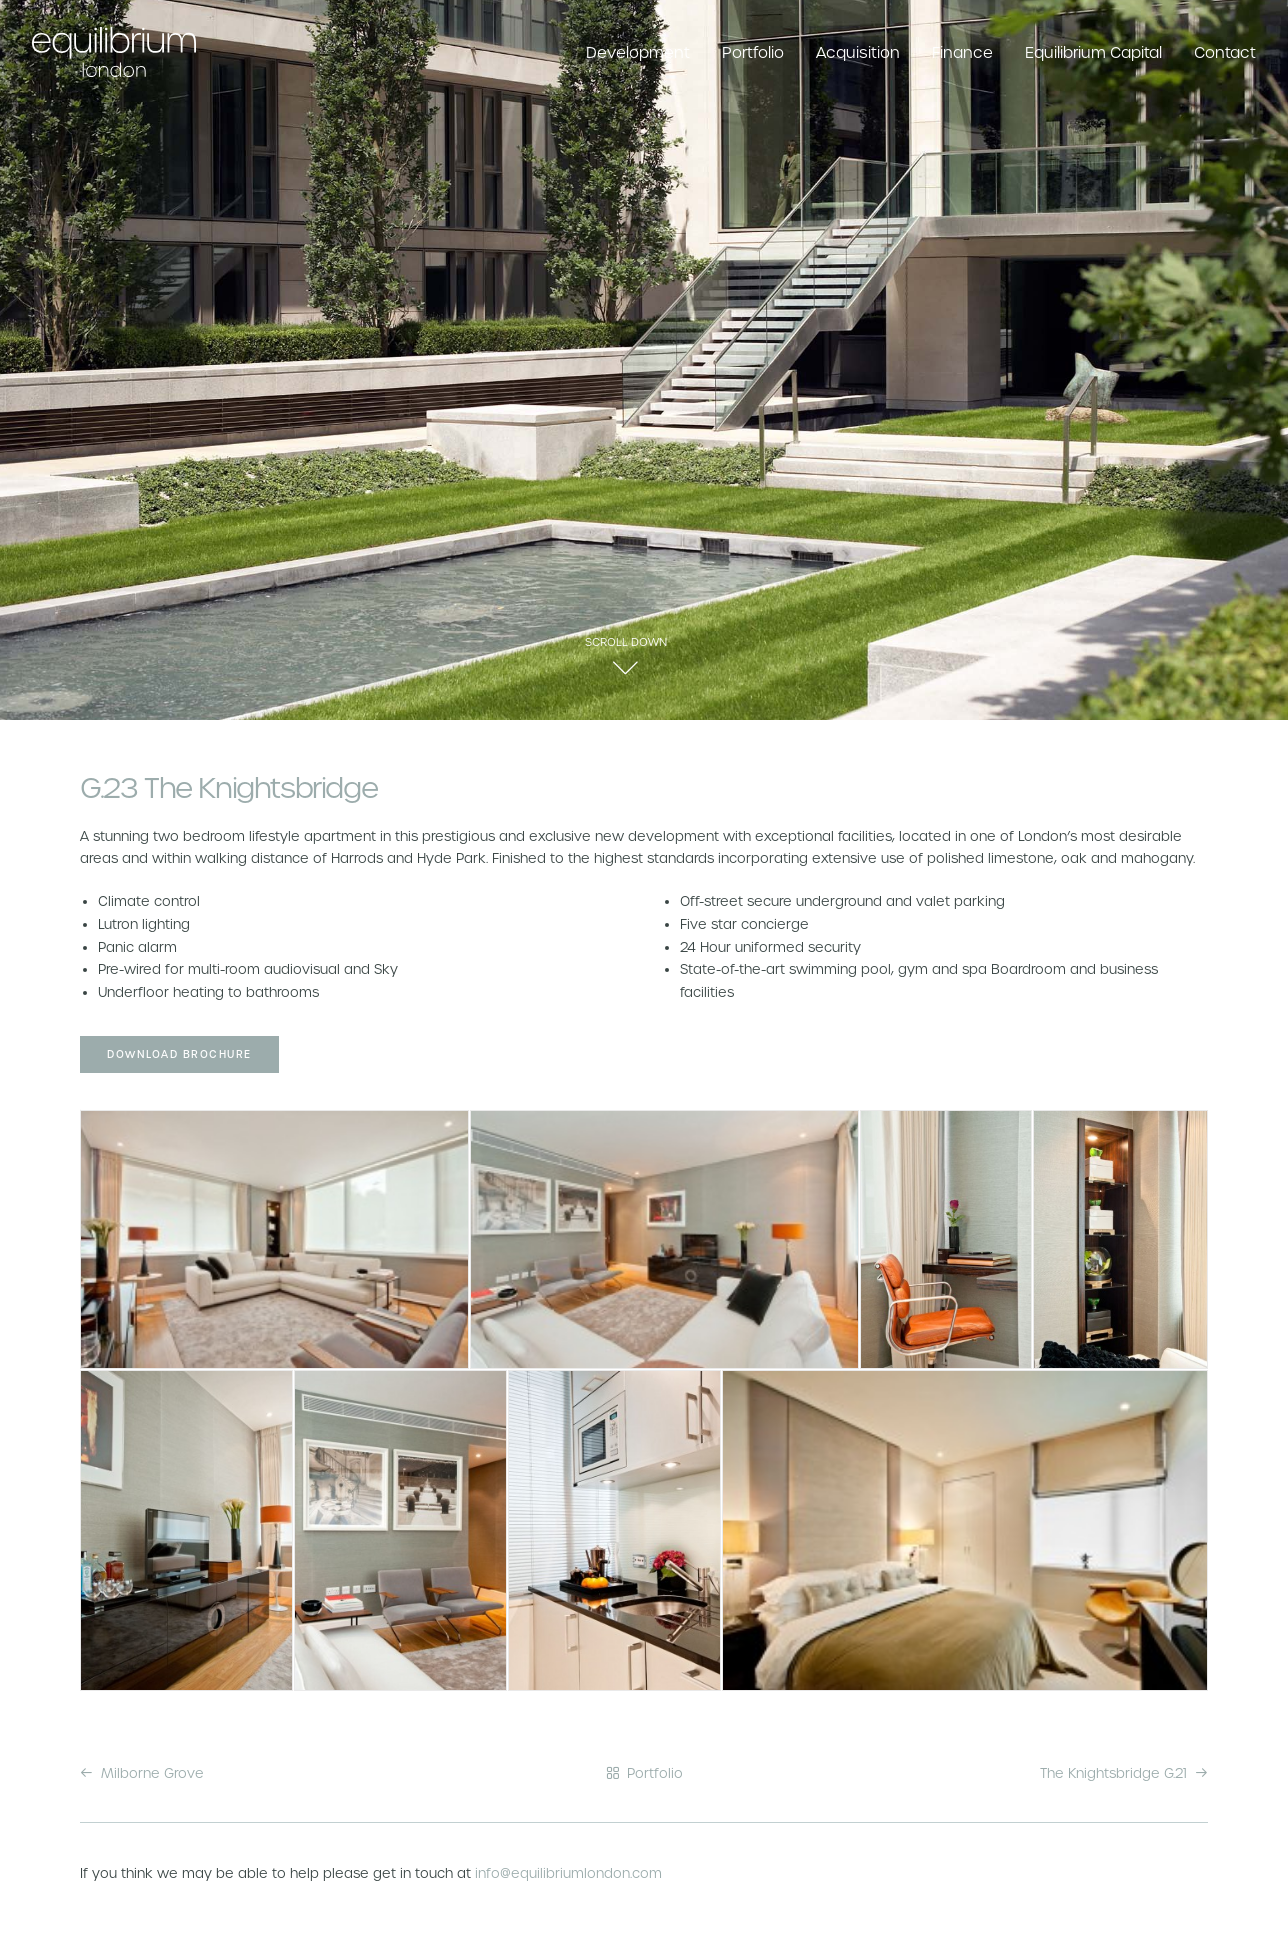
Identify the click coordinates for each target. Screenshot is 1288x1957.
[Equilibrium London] (114, 52)
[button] (625, 674)
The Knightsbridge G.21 (1124, 1773)
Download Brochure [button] (179, 1054)
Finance (962, 52)
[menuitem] (645, 52)
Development (638, 52)
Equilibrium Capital (1093, 52)
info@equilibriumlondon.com (568, 1873)
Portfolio (753, 52)
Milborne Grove (142, 1773)
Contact (1225, 52)
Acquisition (858, 52)
